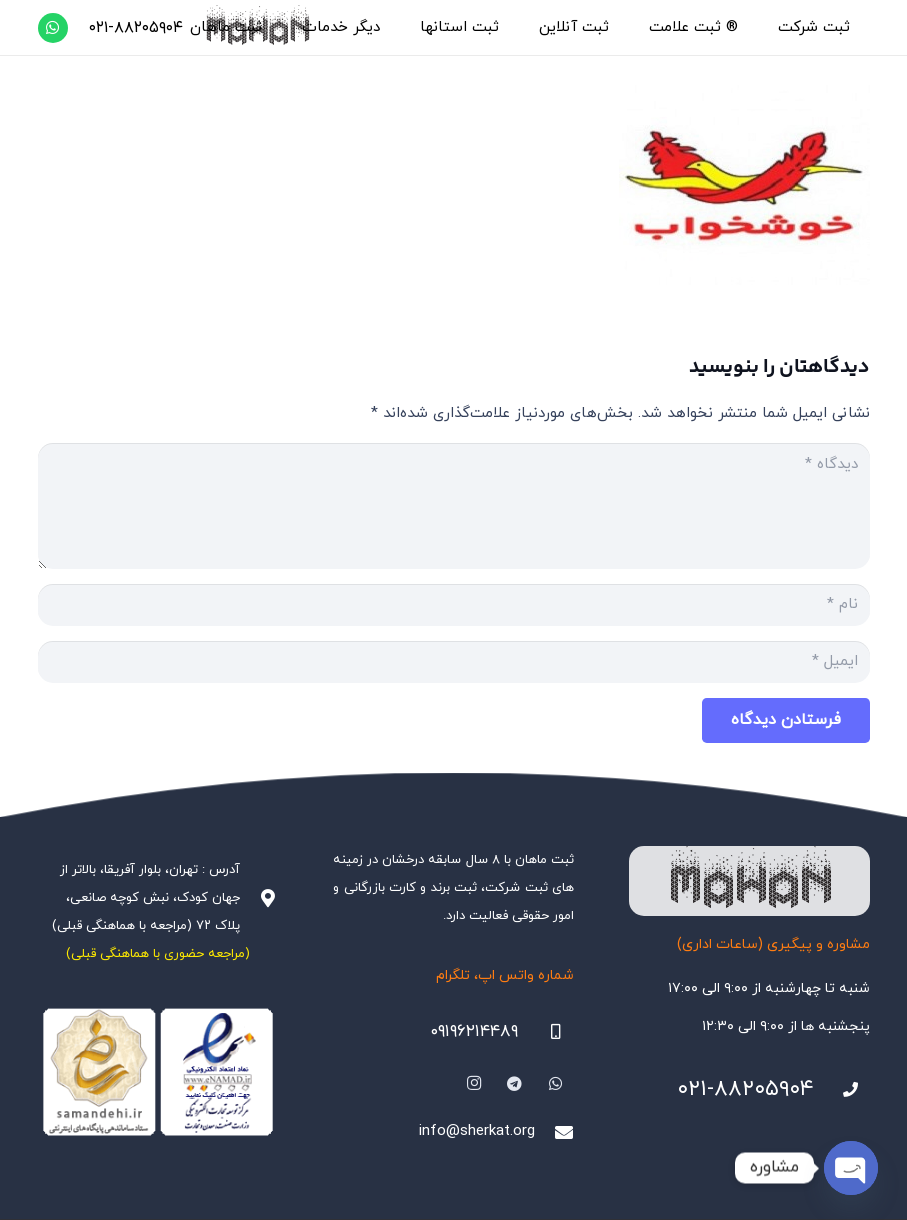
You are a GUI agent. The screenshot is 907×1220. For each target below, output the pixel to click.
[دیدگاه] (454, 506)
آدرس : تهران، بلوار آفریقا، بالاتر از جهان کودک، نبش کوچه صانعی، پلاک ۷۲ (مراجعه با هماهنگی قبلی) (146, 898)
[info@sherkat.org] (554, 1132)
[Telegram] (515, 1084)
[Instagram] (474, 1084)
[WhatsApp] (53, 28)
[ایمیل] (454, 662)
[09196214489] (546, 1032)
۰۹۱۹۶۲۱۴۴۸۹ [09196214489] (474, 1032)
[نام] (454, 605)
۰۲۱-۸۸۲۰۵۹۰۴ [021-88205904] (745, 1089)
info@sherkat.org (477, 1131)
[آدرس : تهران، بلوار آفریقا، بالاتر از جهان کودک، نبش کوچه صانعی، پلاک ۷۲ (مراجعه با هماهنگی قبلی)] (259, 898)
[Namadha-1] (158, 1072)
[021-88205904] (842, 1090)
